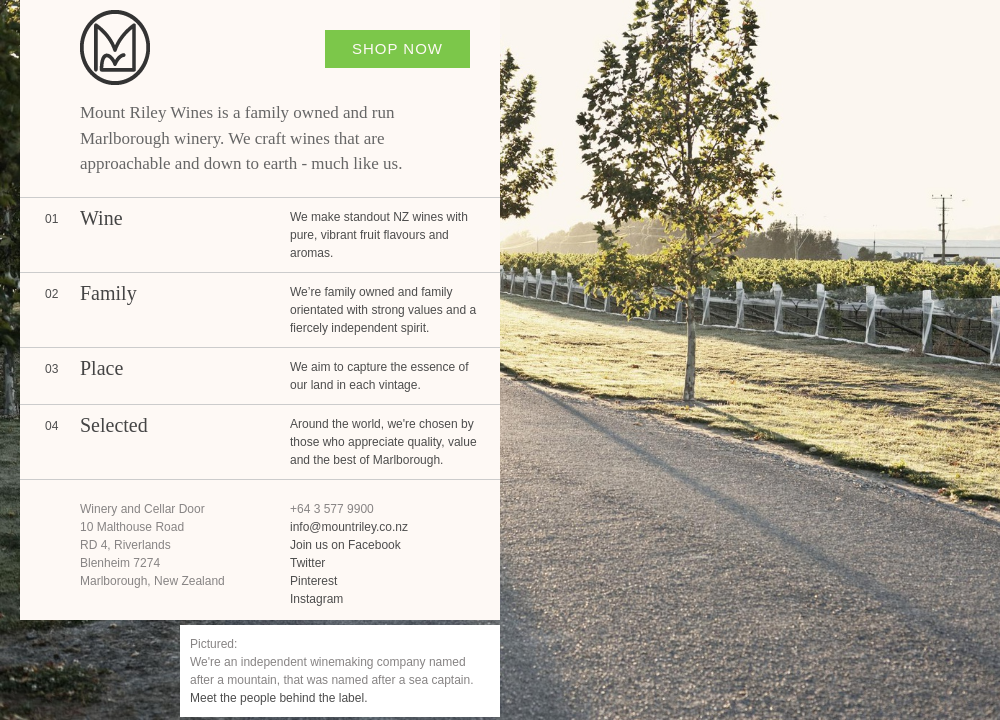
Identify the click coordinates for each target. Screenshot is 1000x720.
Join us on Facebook (345, 545)
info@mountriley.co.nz (349, 527)
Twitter (307, 563)
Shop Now (397, 48)
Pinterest (313, 581)
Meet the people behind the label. (278, 698)
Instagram (316, 599)
